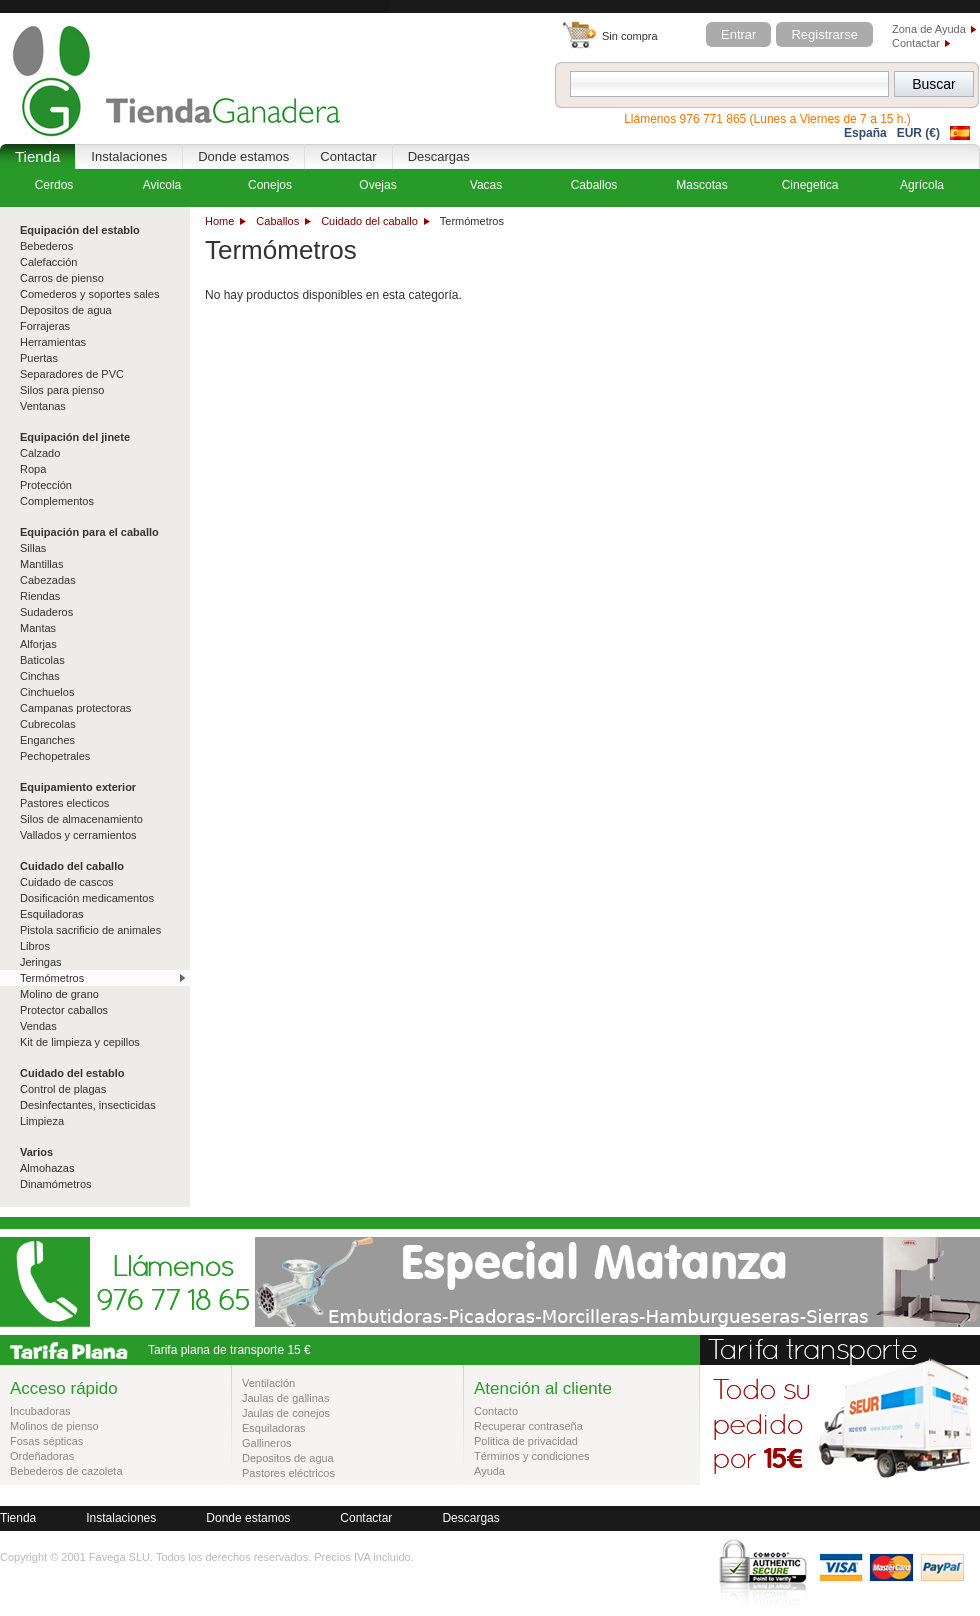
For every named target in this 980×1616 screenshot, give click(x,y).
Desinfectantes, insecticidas (88, 1105)
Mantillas (41, 564)
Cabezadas (48, 580)
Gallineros (267, 1443)
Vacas (486, 185)
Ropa (33, 469)
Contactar (916, 43)
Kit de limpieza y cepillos (80, 1042)
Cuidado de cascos (67, 882)
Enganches (47, 740)
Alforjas (38, 644)
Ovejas (377, 185)
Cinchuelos (47, 692)
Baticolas (42, 660)
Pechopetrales (55, 756)
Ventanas (43, 406)
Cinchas (40, 676)
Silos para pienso (62, 390)
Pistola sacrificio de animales (90, 930)
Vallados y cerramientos (78, 835)
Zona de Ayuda (929, 29)
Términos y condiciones (532, 1456)
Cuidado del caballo (369, 221)
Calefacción (48, 262)
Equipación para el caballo (89, 532)
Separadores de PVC (72, 374)
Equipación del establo (80, 230)
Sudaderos (46, 612)
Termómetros (52, 978)
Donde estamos (243, 156)
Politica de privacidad (526, 1441)
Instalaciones (129, 156)
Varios (36, 1152)
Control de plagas (63, 1089)
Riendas (40, 596)
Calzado (40, 453)
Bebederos (46, 246)
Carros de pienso (62, 278)
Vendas (38, 1026)
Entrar (738, 34)
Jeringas (41, 962)
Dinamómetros (56, 1184)
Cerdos (54, 185)
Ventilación (268, 1383)
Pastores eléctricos (288, 1473)
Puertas (39, 358)
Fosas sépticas (46, 1441)
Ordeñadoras (42, 1456)
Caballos (277, 221)
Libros (35, 946)
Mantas (38, 628)
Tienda (37, 156)
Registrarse (824, 34)
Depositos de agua (66, 310)
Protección (46, 485)
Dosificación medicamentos (87, 898)
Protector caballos (64, 1010)
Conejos (270, 185)
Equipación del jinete (75, 437)
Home (219, 221)
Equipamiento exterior (78, 787)
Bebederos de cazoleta (66, 1471)
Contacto (496, 1411)
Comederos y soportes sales (89, 294)
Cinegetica (810, 185)
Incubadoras (40, 1411)
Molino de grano (59, 994)
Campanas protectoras (75, 708)
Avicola (162, 185)
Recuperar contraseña (528, 1426)
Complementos (57, 501)
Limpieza (42, 1121)
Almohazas (47, 1168)
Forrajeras (45, 326)
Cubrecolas (48, 724)
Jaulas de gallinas (285, 1398)
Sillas (33, 548)
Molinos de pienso (54, 1426)
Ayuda (489, 1471)
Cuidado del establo (72, 1073)
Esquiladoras (52, 914)
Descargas (439, 156)
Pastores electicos (64, 803)
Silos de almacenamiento (81, 819)
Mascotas (701, 185)
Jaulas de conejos (286, 1413)
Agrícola (922, 185)
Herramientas (53, 342)
